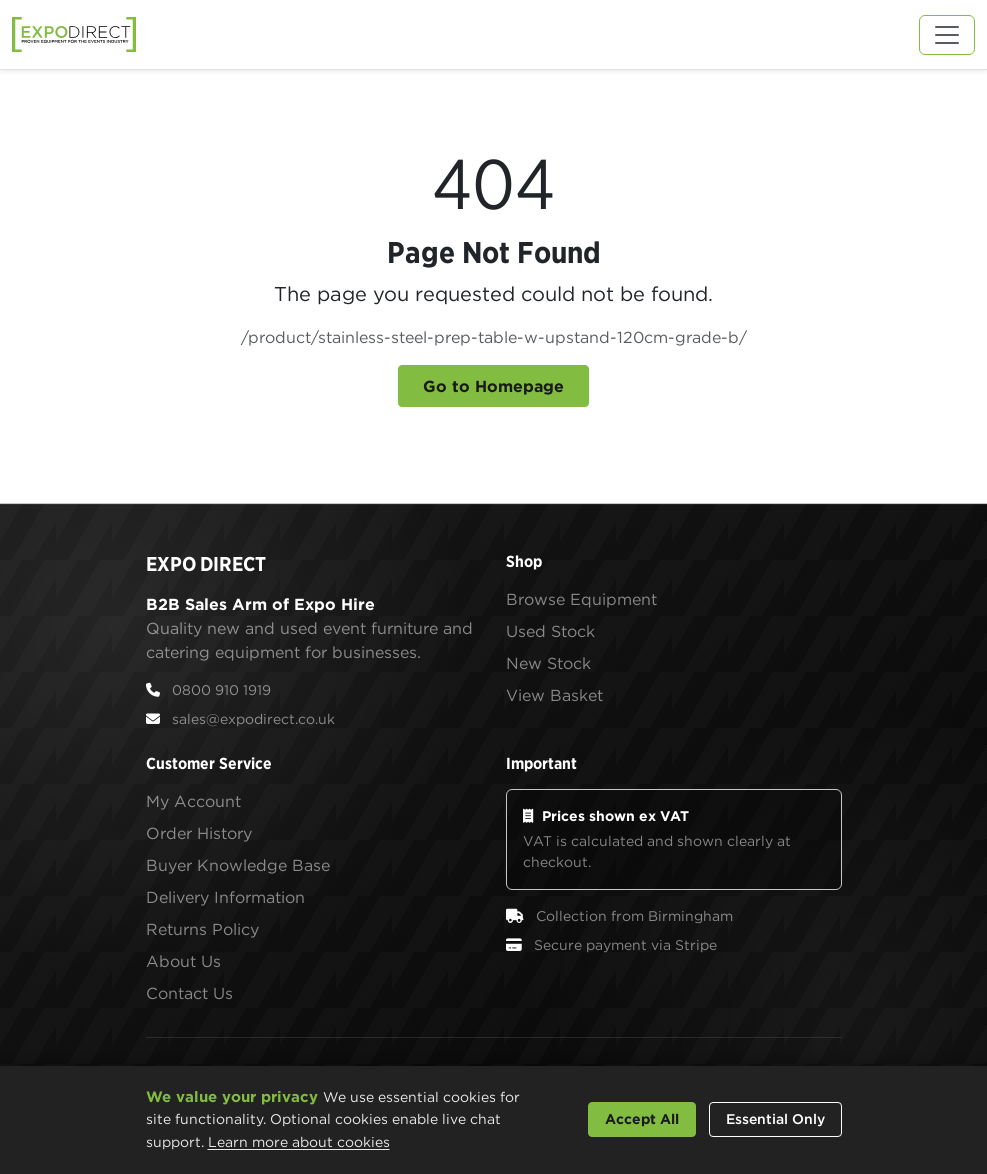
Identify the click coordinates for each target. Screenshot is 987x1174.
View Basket (554, 695)
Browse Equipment (581, 599)
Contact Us (189, 993)
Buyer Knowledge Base (238, 865)
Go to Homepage (493, 386)
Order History (199, 833)
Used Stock (550, 631)
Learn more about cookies (299, 1142)
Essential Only (775, 1119)
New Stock (548, 663)
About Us (183, 961)
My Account (193, 801)
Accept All (642, 1119)
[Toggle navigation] (947, 35)
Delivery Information (225, 897)
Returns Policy (202, 929)
